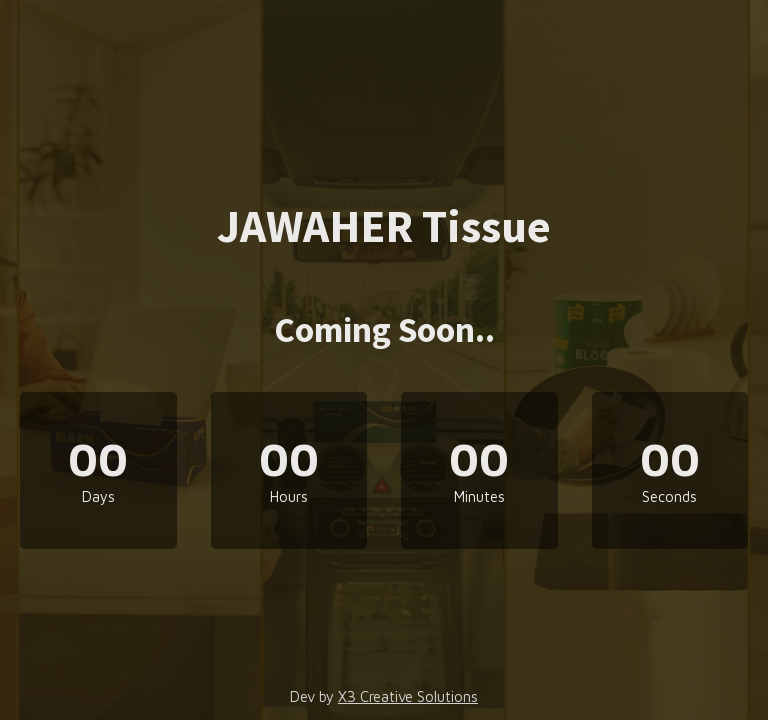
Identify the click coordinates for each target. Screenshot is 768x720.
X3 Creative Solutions (408, 696)
